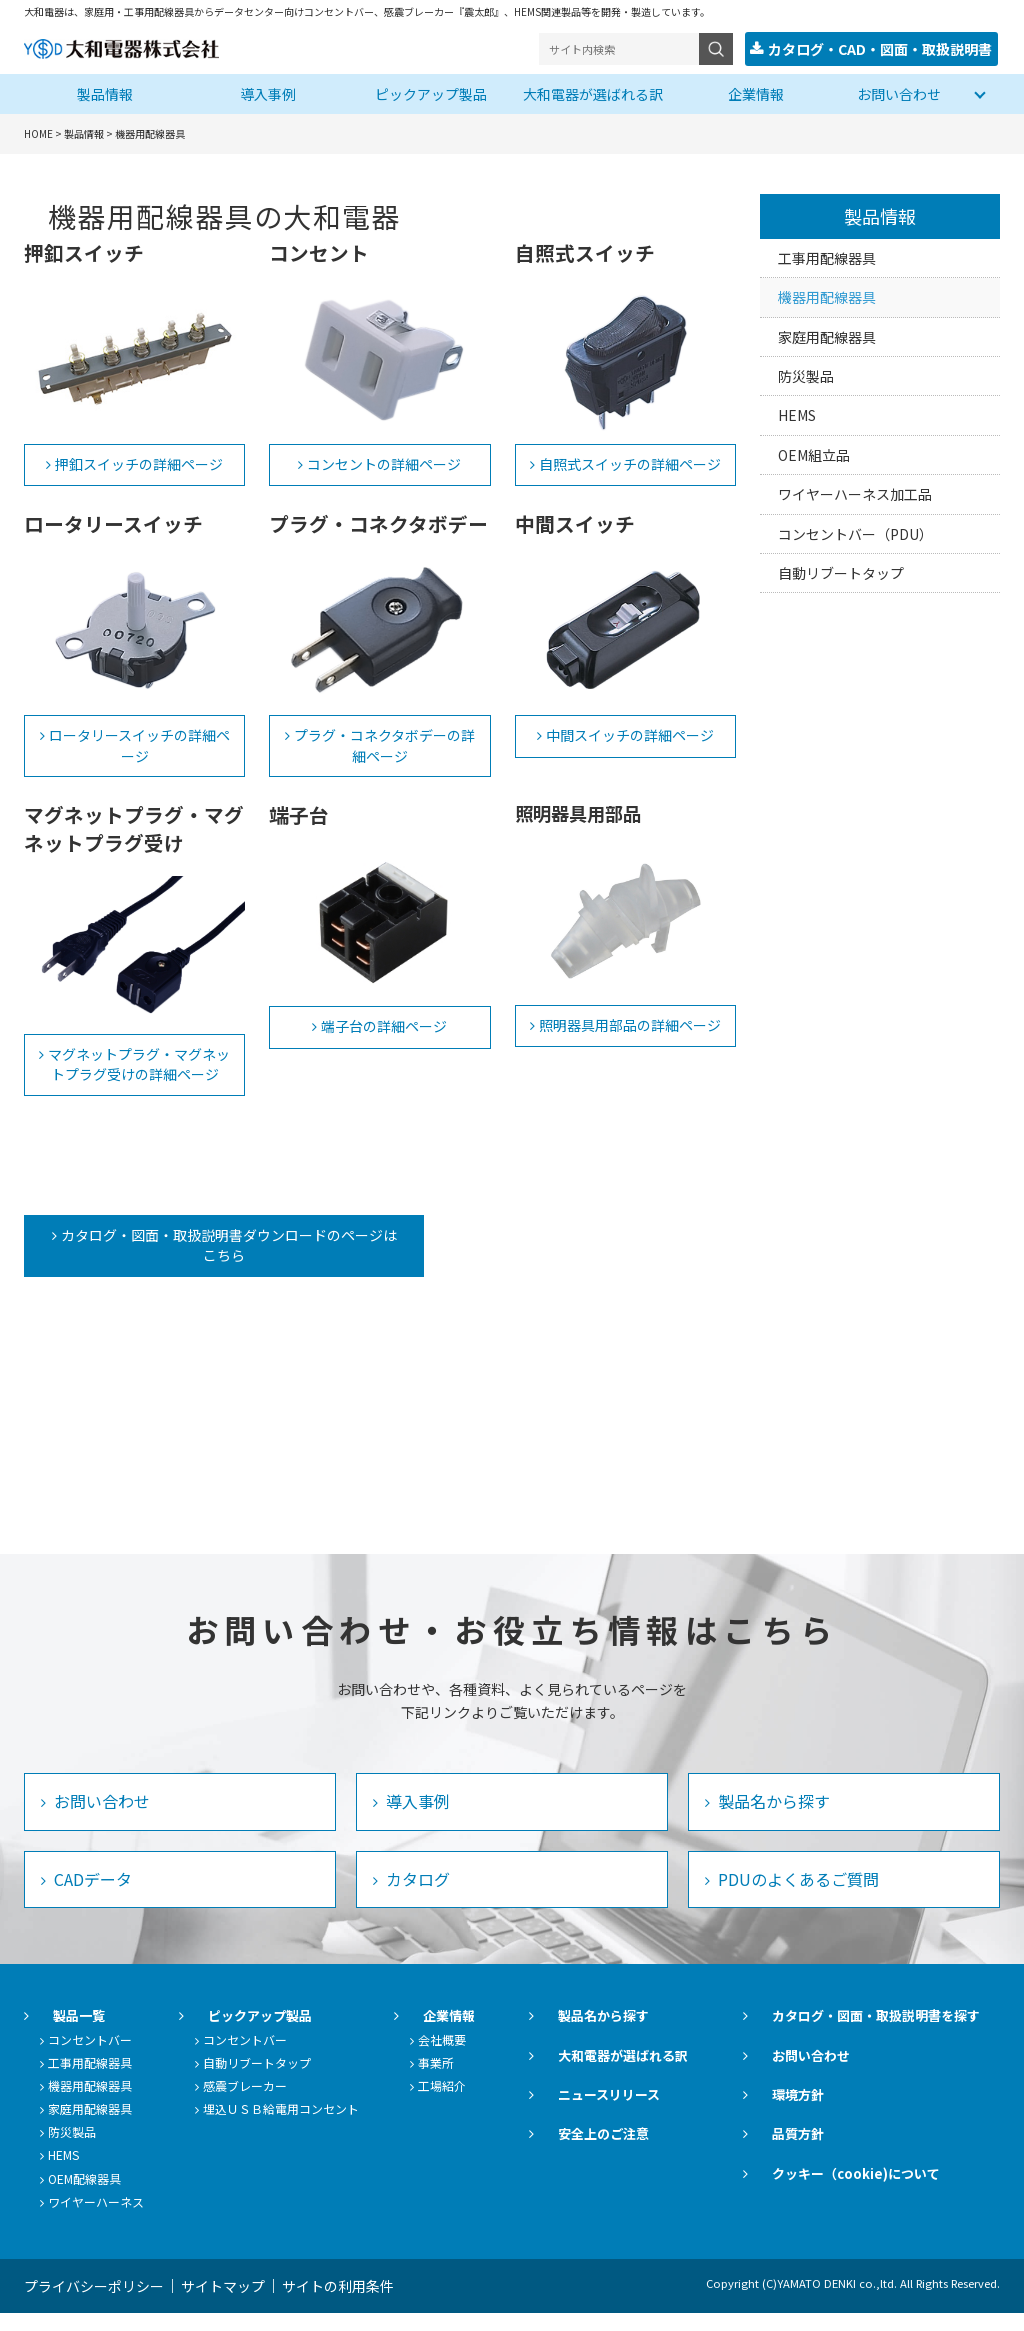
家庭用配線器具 (827, 335)
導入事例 (268, 92)
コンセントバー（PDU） (855, 532)
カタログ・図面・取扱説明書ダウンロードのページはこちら (207, 1253)
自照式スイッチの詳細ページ (630, 462)
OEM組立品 (814, 453)
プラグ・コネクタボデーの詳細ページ (384, 743)
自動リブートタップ (841, 571)
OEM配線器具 (84, 2195)
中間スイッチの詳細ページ (630, 733)
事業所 (490, 2079)
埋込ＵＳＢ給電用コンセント (308, 2126)
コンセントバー (90, 2056)
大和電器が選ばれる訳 (593, 92)
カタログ (416, 1896)
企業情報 (756, 92)
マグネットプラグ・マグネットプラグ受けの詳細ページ (139, 1062)
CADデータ (91, 1896)
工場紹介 (496, 2103)
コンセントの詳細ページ (384, 462)
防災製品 (806, 374)
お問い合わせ (899, 92)
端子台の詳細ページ (384, 1024)
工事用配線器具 (827, 256)
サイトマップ (239, 2304)
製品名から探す (772, 1819)
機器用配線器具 (827, 295)
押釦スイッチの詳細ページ (139, 462)
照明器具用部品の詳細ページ (630, 1023)
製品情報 (105, 92)
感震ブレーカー (272, 2103)
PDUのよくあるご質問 (796, 1896)
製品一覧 (59, 2033)
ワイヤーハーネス (96, 2218)
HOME (38, 131)
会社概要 (496, 2056)
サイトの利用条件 (370, 2304)
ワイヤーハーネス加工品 (855, 492)
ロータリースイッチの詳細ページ (139, 743)
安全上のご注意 (636, 2151)
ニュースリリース (642, 2112)
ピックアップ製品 (431, 92)
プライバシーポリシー (94, 2304)
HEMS (797, 413)
